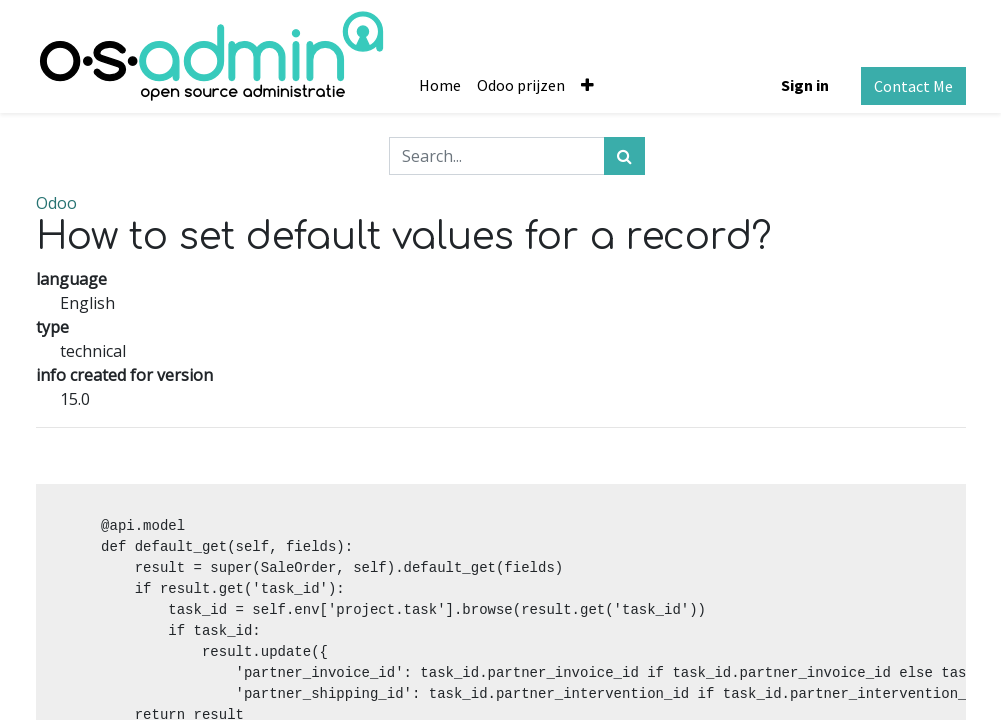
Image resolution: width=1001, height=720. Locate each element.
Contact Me (913, 86)
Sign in (805, 85)
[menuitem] (440, 85)
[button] (587, 85)
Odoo (56, 203)
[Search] (624, 156)
